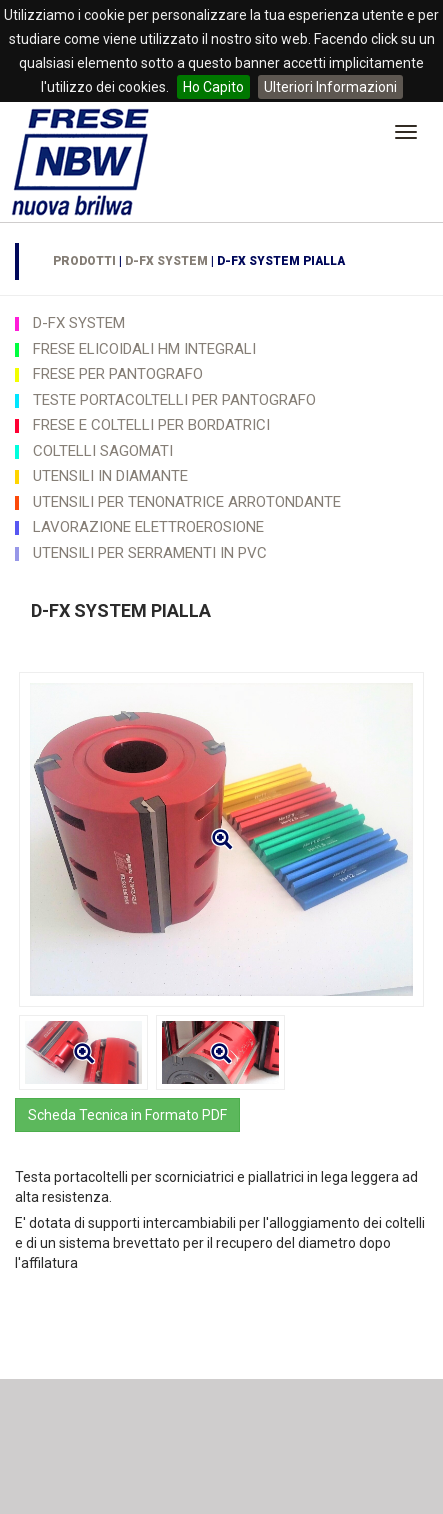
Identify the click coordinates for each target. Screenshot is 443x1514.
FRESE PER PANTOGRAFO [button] (118, 374)
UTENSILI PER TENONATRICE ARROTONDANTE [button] (187, 502)
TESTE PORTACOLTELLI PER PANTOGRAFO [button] (174, 400)
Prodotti (84, 261)
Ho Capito (213, 87)
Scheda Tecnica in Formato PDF (127, 1115)
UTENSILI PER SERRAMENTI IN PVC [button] (150, 553)
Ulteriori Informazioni (330, 87)
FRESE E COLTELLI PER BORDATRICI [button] (151, 425)
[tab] (221, 323)
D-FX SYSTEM (166, 261)
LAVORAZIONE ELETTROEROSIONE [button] (148, 527)
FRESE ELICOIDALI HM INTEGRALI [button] (144, 349)
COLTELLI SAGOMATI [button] (103, 451)
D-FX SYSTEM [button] (79, 323)
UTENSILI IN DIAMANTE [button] (110, 476)
